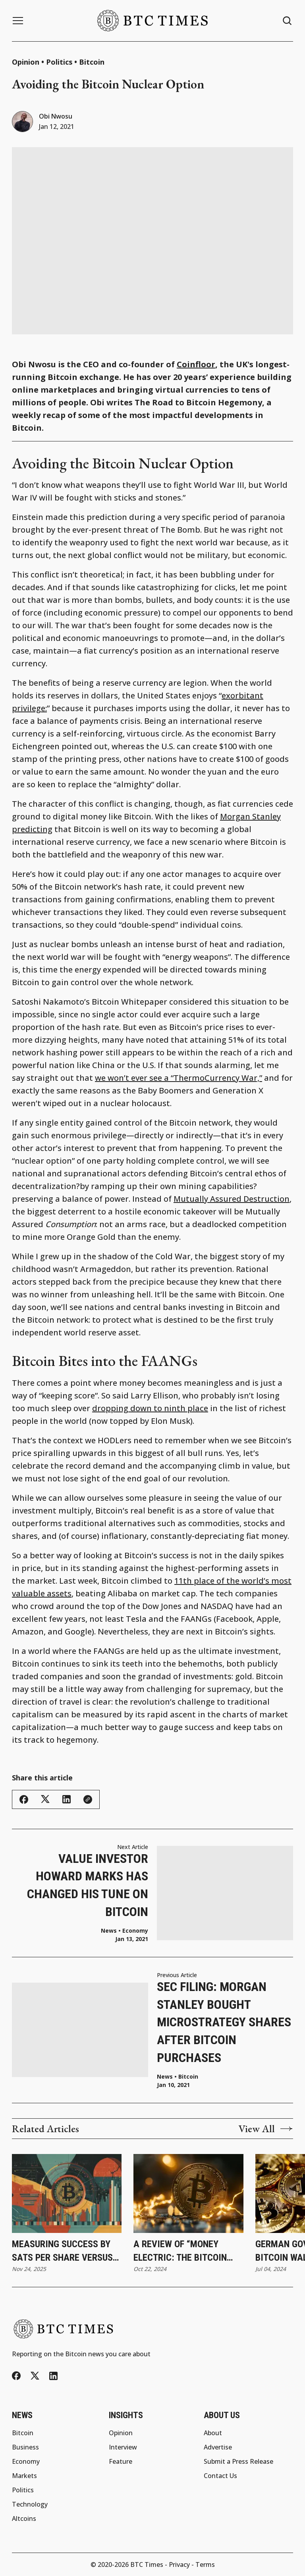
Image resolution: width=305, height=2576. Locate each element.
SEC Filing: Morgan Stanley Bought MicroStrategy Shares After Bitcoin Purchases (224, 2022)
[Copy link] (87, 1799)
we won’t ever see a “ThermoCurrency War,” (178, 1077)
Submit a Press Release (238, 2461)
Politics (59, 62)
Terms (205, 2564)
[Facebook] (16, 2375)
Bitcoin (91, 62)
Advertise (218, 2447)
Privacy (179, 2564)
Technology (30, 2504)
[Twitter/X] (35, 2376)
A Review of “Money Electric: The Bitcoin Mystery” (180, 2251)
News (165, 2076)
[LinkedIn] (53, 2376)
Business (25, 2447)
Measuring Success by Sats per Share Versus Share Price (62, 2251)
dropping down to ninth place (150, 1408)
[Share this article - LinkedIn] (66, 1799)
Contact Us (220, 2475)
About (213, 2433)
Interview (123, 2447)
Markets (24, 2475)
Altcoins (24, 2518)
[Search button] (287, 21)
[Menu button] (18, 21)
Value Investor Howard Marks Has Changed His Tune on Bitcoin (87, 1885)
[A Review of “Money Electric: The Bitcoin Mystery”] (188, 2193)
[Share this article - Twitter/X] (45, 1799)
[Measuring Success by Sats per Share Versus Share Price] (67, 2193)
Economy (135, 1930)
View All (265, 2128)
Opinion (25, 62)
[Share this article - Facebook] (23, 1799)
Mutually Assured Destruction (232, 1198)
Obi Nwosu (55, 116)
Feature (120, 2461)
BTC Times (146, 2564)
